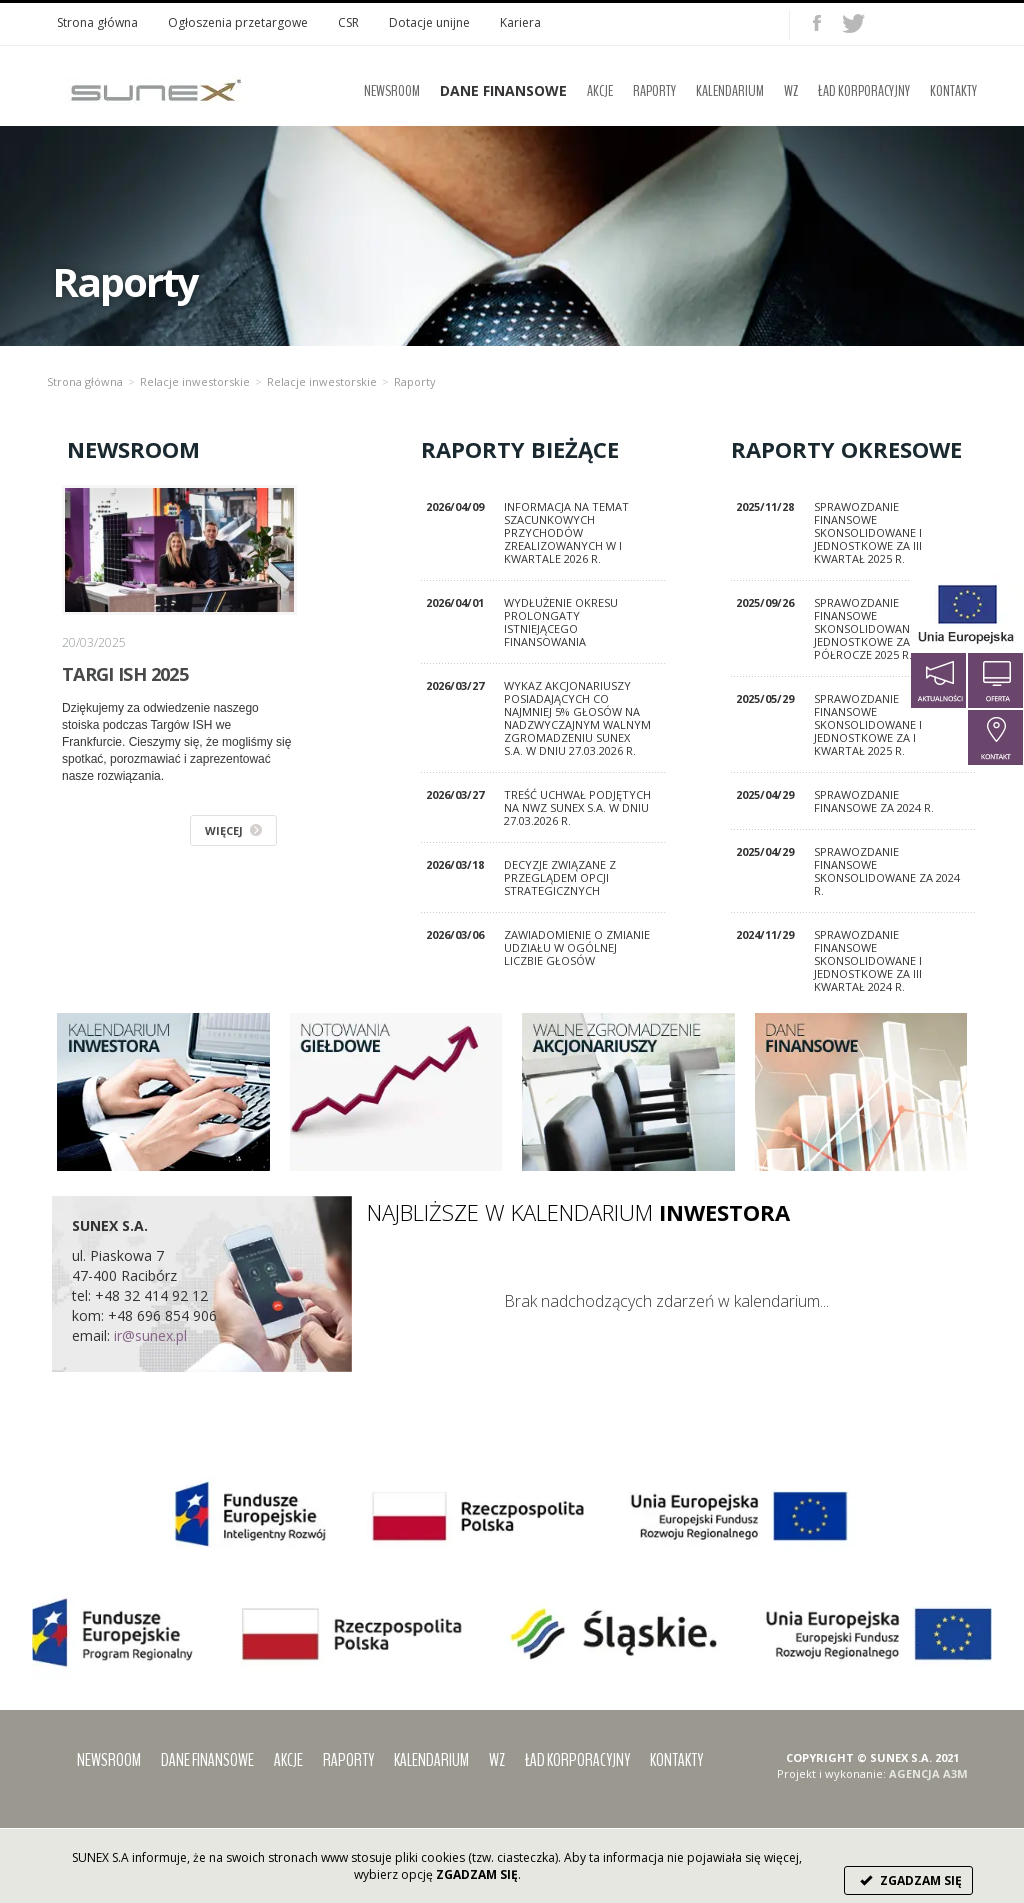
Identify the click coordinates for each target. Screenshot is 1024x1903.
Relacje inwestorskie (195, 381)
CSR (348, 22)
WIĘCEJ (233, 830)
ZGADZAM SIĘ (908, 1880)
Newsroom (392, 91)
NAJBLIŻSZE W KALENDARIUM (578, 1212)
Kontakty (953, 91)
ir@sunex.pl (150, 1335)
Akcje (600, 91)
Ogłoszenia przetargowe (238, 22)
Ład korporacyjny (864, 91)
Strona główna (97, 22)
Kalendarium (730, 91)
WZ (791, 91)
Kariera (520, 22)
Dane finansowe (207, 1760)
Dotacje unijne (429, 22)
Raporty (654, 91)
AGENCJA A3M (928, 1773)
